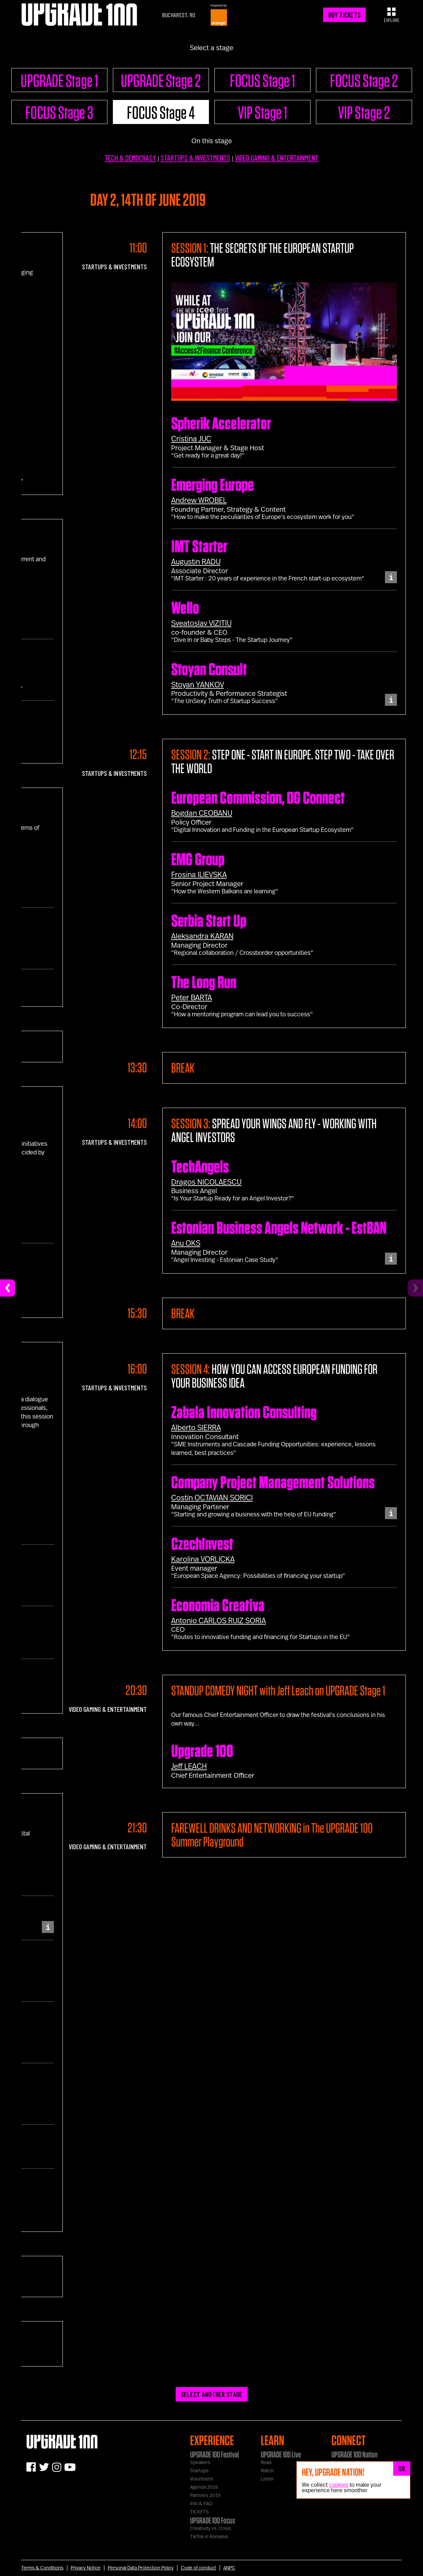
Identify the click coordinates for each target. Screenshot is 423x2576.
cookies (338, 2485)
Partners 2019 (205, 2495)
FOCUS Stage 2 (364, 80)
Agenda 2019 (204, 2487)
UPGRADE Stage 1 (59, 80)
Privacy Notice (86, 2568)
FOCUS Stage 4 (161, 112)
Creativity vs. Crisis (210, 2528)
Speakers (200, 2462)
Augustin (196, 562)
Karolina (203, 1559)
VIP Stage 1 (262, 112)
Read (266, 2462)
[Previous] (7, 1288)
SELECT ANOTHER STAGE (212, 2394)
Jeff (189, 1766)
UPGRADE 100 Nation (354, 2454)
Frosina (199, 875)
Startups (199, 2470)
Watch (267, 2470)
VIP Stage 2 (364, 112)
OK (401, 2468)
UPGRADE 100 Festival (214, 2454)
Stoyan (197, 685)
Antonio (218, 1621)
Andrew (199, 500)
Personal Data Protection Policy (141, 2568)
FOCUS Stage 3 (59, 112)
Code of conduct (198, 2568)
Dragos (206, 1182)
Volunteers (201, 2479)
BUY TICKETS (344, 15)
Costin (212, 1498)
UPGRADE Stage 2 (161, 80)
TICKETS (199, 2512)
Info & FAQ (201, 2503)
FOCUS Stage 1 (262, 80)
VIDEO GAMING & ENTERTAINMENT (276, 157)
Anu (185, 1243)
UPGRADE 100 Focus (212, 2520)
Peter (191, 998)
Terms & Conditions (42, 2568)
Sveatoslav (201, 623)
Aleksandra (202, 936)
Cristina (191, 439)
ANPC (229, 2568)
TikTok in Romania (209, 2536)
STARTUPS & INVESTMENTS (195, 157)
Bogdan (201, 813)
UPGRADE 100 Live (281, 2454)
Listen (267, 2479)
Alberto (196, 1428)
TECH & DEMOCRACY (130, 157)
